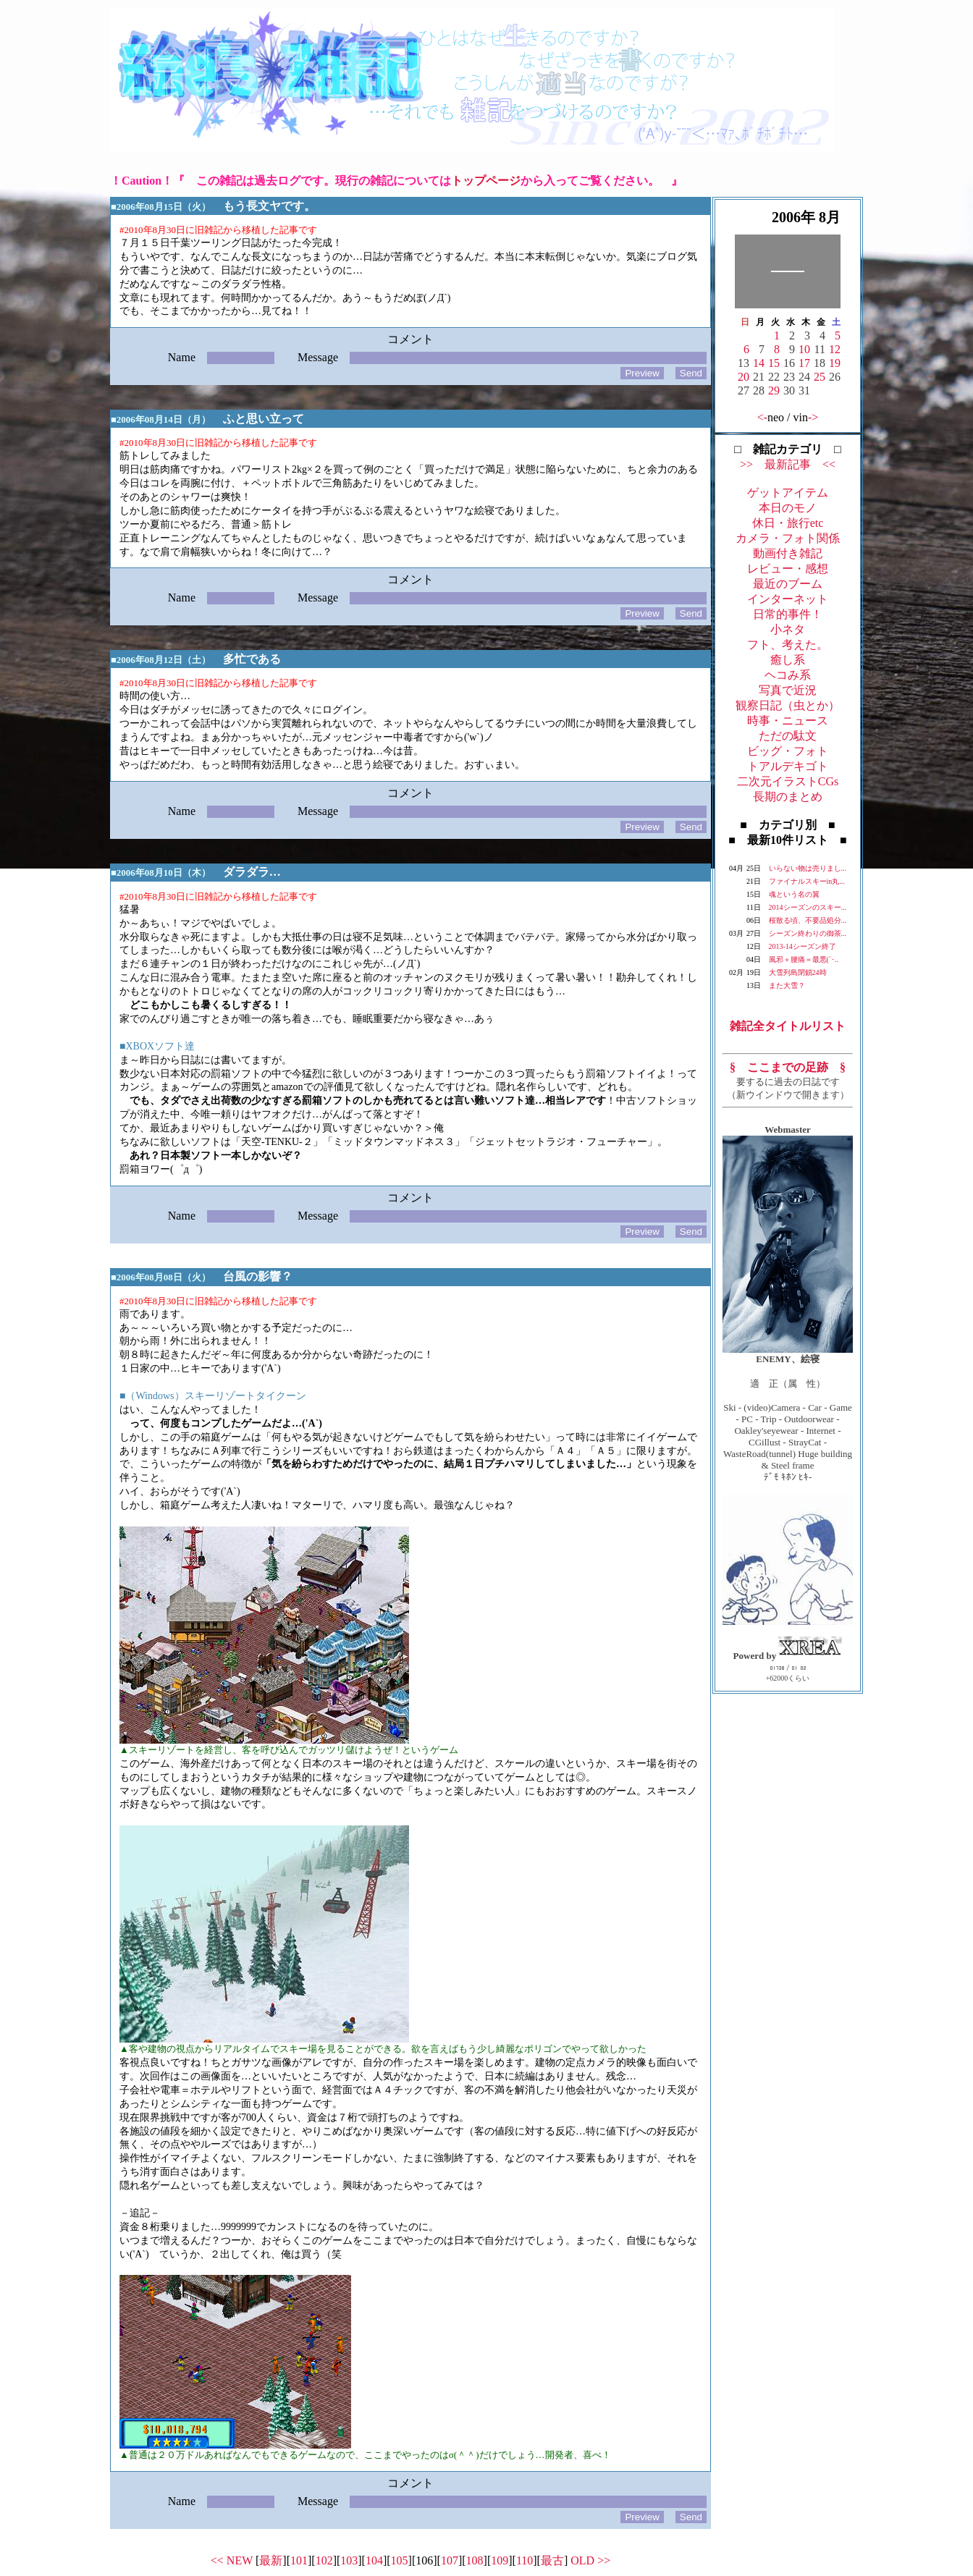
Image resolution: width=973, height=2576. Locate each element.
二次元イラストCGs (787, 781)
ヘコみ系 (787, 675)
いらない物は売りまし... (808, 868)
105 (399, 2560)
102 (324, 2560)
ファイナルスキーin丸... (807, 881)
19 (835, 363)
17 (804, 363)
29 (774, 390)
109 (499, 2560)
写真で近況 (788, 690)
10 (804, 349)
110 (524, 2560)
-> (813, 417)
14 (758, 363)
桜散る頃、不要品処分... (808, 920)
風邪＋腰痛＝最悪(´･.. (804, 959)
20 (743, 377)
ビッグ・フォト (787, 751)
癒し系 (787, 660)
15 (774, 363)
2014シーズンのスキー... (808, 907)
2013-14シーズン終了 (802, 946)
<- (762, 417)
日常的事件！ (787, 614)
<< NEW (232, 2560)
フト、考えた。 (787, 644)
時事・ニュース (787, 720)
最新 (270, 2560)
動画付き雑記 (787, 553)
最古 (552, 2560)
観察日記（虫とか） (788, 705)
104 (374, 2560)
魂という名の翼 (794, 894)
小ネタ (787, 629)
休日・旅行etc (788, 523)
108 (475, 2560)
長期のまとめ (787, 796)
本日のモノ (788, 508)
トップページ (486, 180)
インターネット (787, 599)
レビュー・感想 (787, 568)
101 (299, 2560)
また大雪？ (787, 985)
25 (819, 377)
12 (835, 349)
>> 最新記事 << (787, 464)
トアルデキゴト (787, 766)
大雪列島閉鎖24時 (798, 972)
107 (449, 2560)
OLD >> (590, 2560)
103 (349, 2560)
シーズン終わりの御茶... (808, 933)
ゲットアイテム (787, 492)
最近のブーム (787, 584)
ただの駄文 (788, 736)
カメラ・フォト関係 (788, 538)
